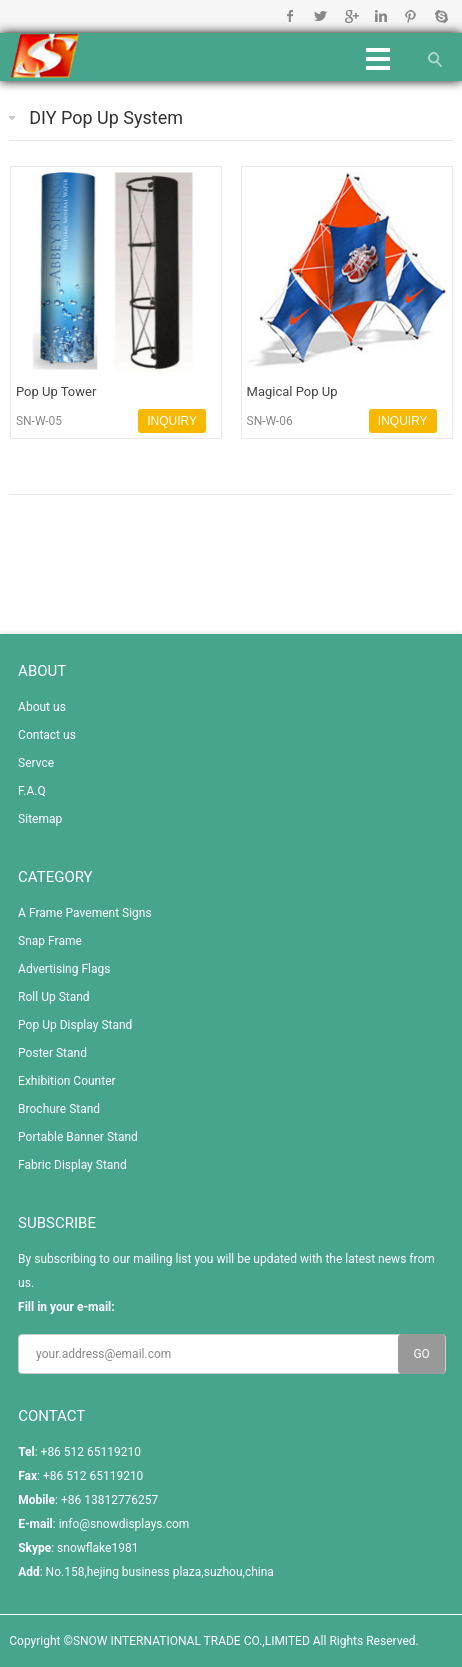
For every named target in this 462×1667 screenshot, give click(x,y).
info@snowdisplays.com (124, 1524)
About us (42, 707)
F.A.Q (32, 791)
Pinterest (410, 16)
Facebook (290, 16)
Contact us (47, 735)
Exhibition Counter (67, 1081)
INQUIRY (172, 421)
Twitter (320, 16)
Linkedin (380, 16)
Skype (440, 16)
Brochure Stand (59, 1109)
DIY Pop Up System (106, 117)
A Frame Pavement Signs (85, 913)
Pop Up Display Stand (75, 1025)
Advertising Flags (64, 969)
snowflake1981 (97, 1548)
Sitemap (40, 819)
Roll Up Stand (54, 997)
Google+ (350, 16)
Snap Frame (50, 941)
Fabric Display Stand (72, 1165)
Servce (36, 763)
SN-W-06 (270, 421)
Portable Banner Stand (78, 1137)
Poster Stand (52, 1053)
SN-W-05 (39, 421)
